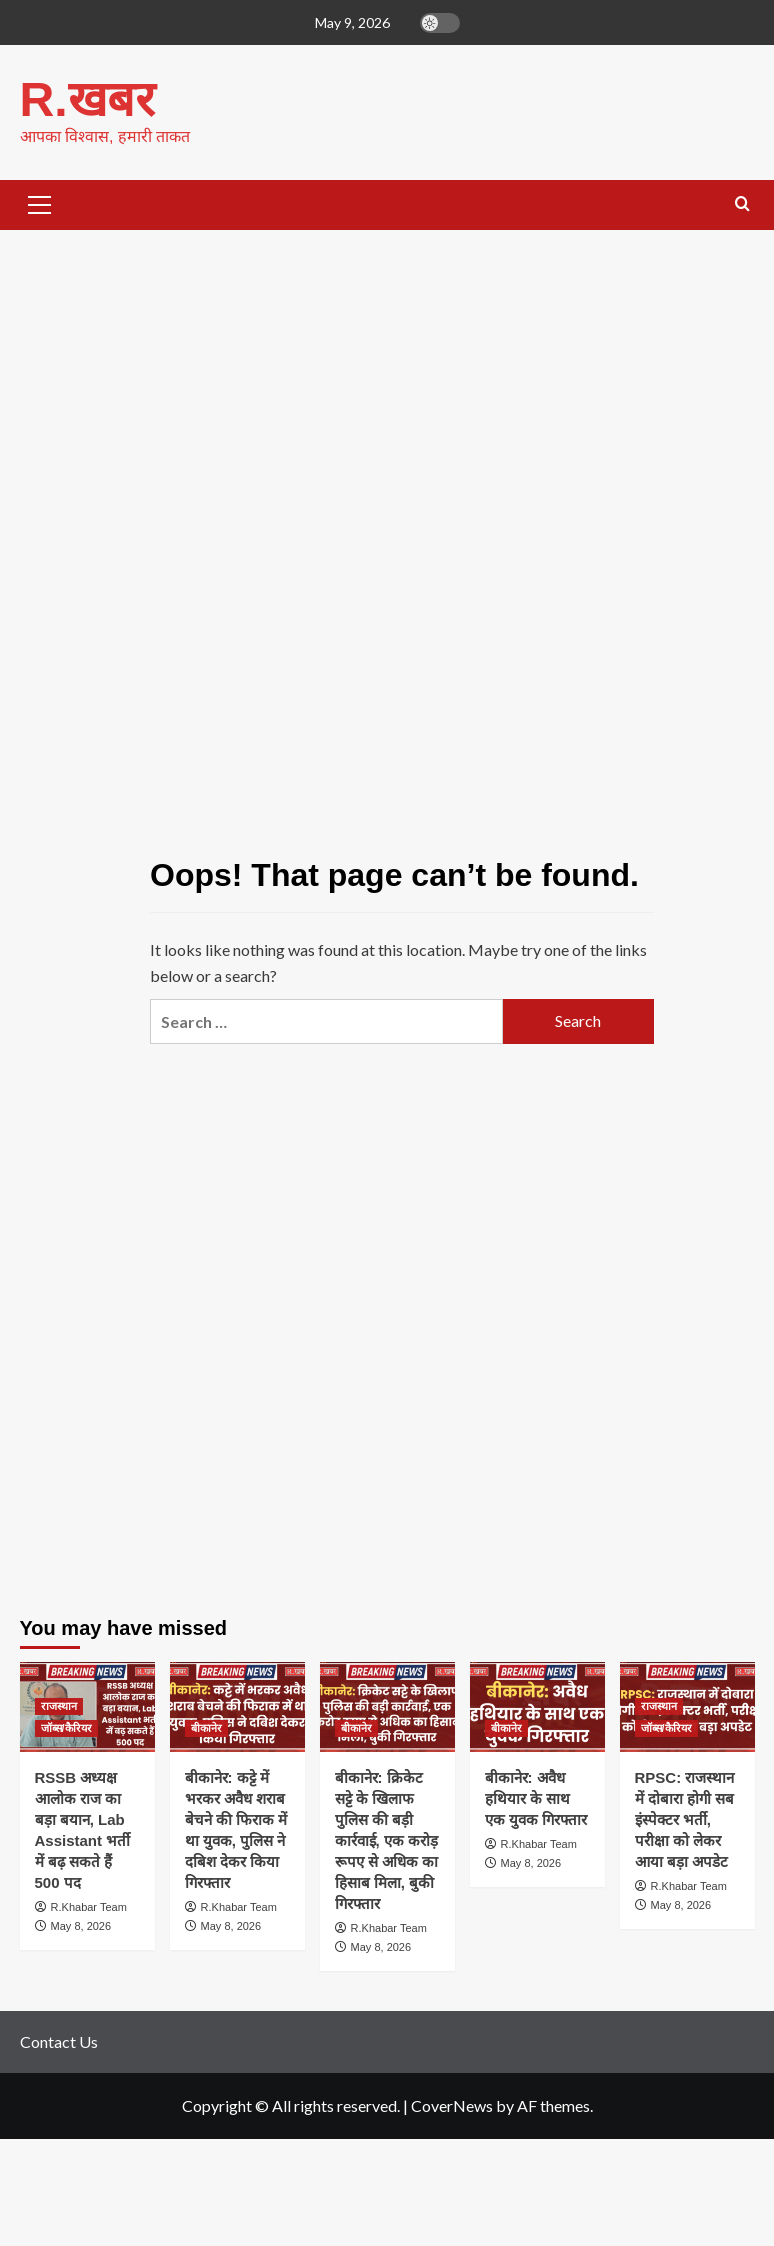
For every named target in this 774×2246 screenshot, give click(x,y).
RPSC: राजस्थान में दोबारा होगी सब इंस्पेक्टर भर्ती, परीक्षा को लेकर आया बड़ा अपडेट (685, 1818)
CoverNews (452, 2104)
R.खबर (87, 98)
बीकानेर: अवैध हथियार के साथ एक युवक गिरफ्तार (536, 1797)
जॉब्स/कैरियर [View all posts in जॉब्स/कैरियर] (66, 1727)
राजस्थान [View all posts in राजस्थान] (59, 1705)
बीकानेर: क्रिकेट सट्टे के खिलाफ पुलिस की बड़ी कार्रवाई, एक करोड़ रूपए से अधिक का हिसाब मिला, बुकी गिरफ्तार (387, 1839)
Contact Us (59, 2040)
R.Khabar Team (89, 1906)
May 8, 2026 (81, 1925)
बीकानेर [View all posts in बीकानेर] (206, 1727)
